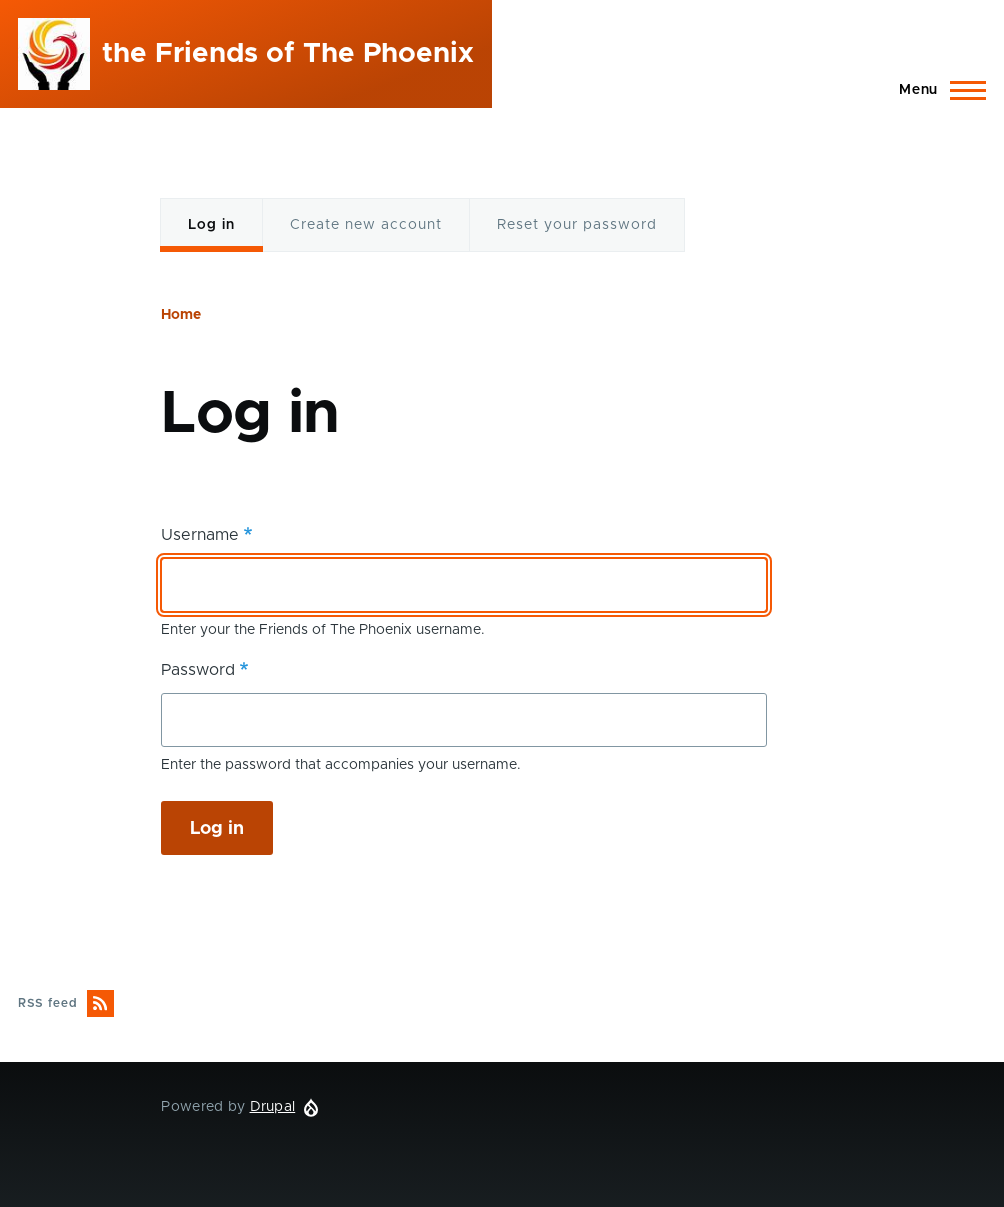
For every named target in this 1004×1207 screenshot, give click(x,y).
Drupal (273, 1107)
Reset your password (577, 225)
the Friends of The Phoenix (288, 54)
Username (200, 535)
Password (198, 670)
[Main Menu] (936, 90)
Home (181, 315)
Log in (212, 235)
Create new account (366, 225)
